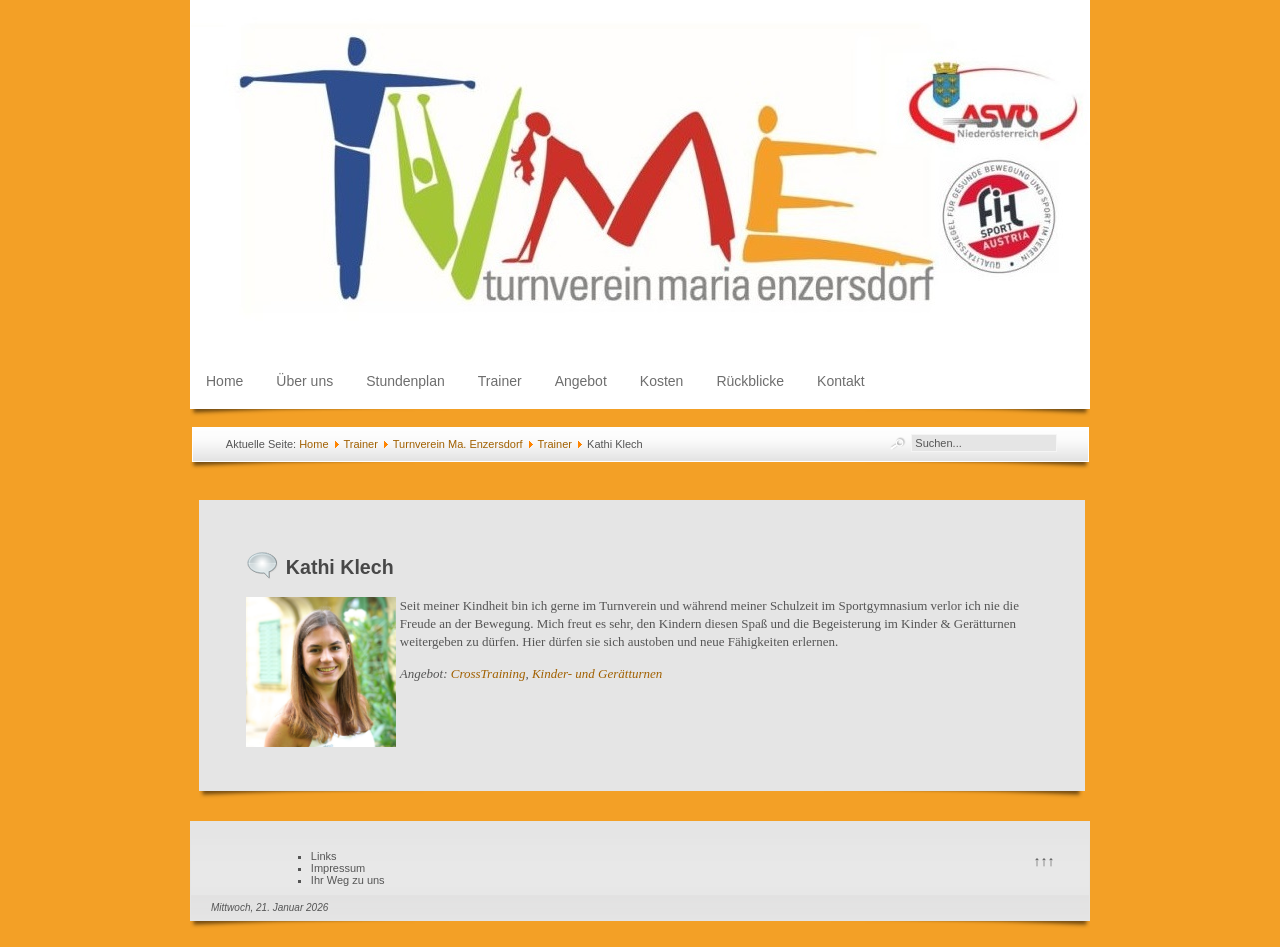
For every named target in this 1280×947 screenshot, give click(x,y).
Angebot (581, 381)
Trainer (500, 381)
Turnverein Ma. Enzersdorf (458, 444)
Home (224, 381)
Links (324, 856)
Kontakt (840, 381)
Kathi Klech (340, 567)
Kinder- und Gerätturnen (597, 673)
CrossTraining (488, 673)
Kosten (662, 381)
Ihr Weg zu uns (348, 880)
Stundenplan (405, 381)
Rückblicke (750, 381)
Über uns (304, 381)
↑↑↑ (1044, 861)
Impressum (338, 868)
